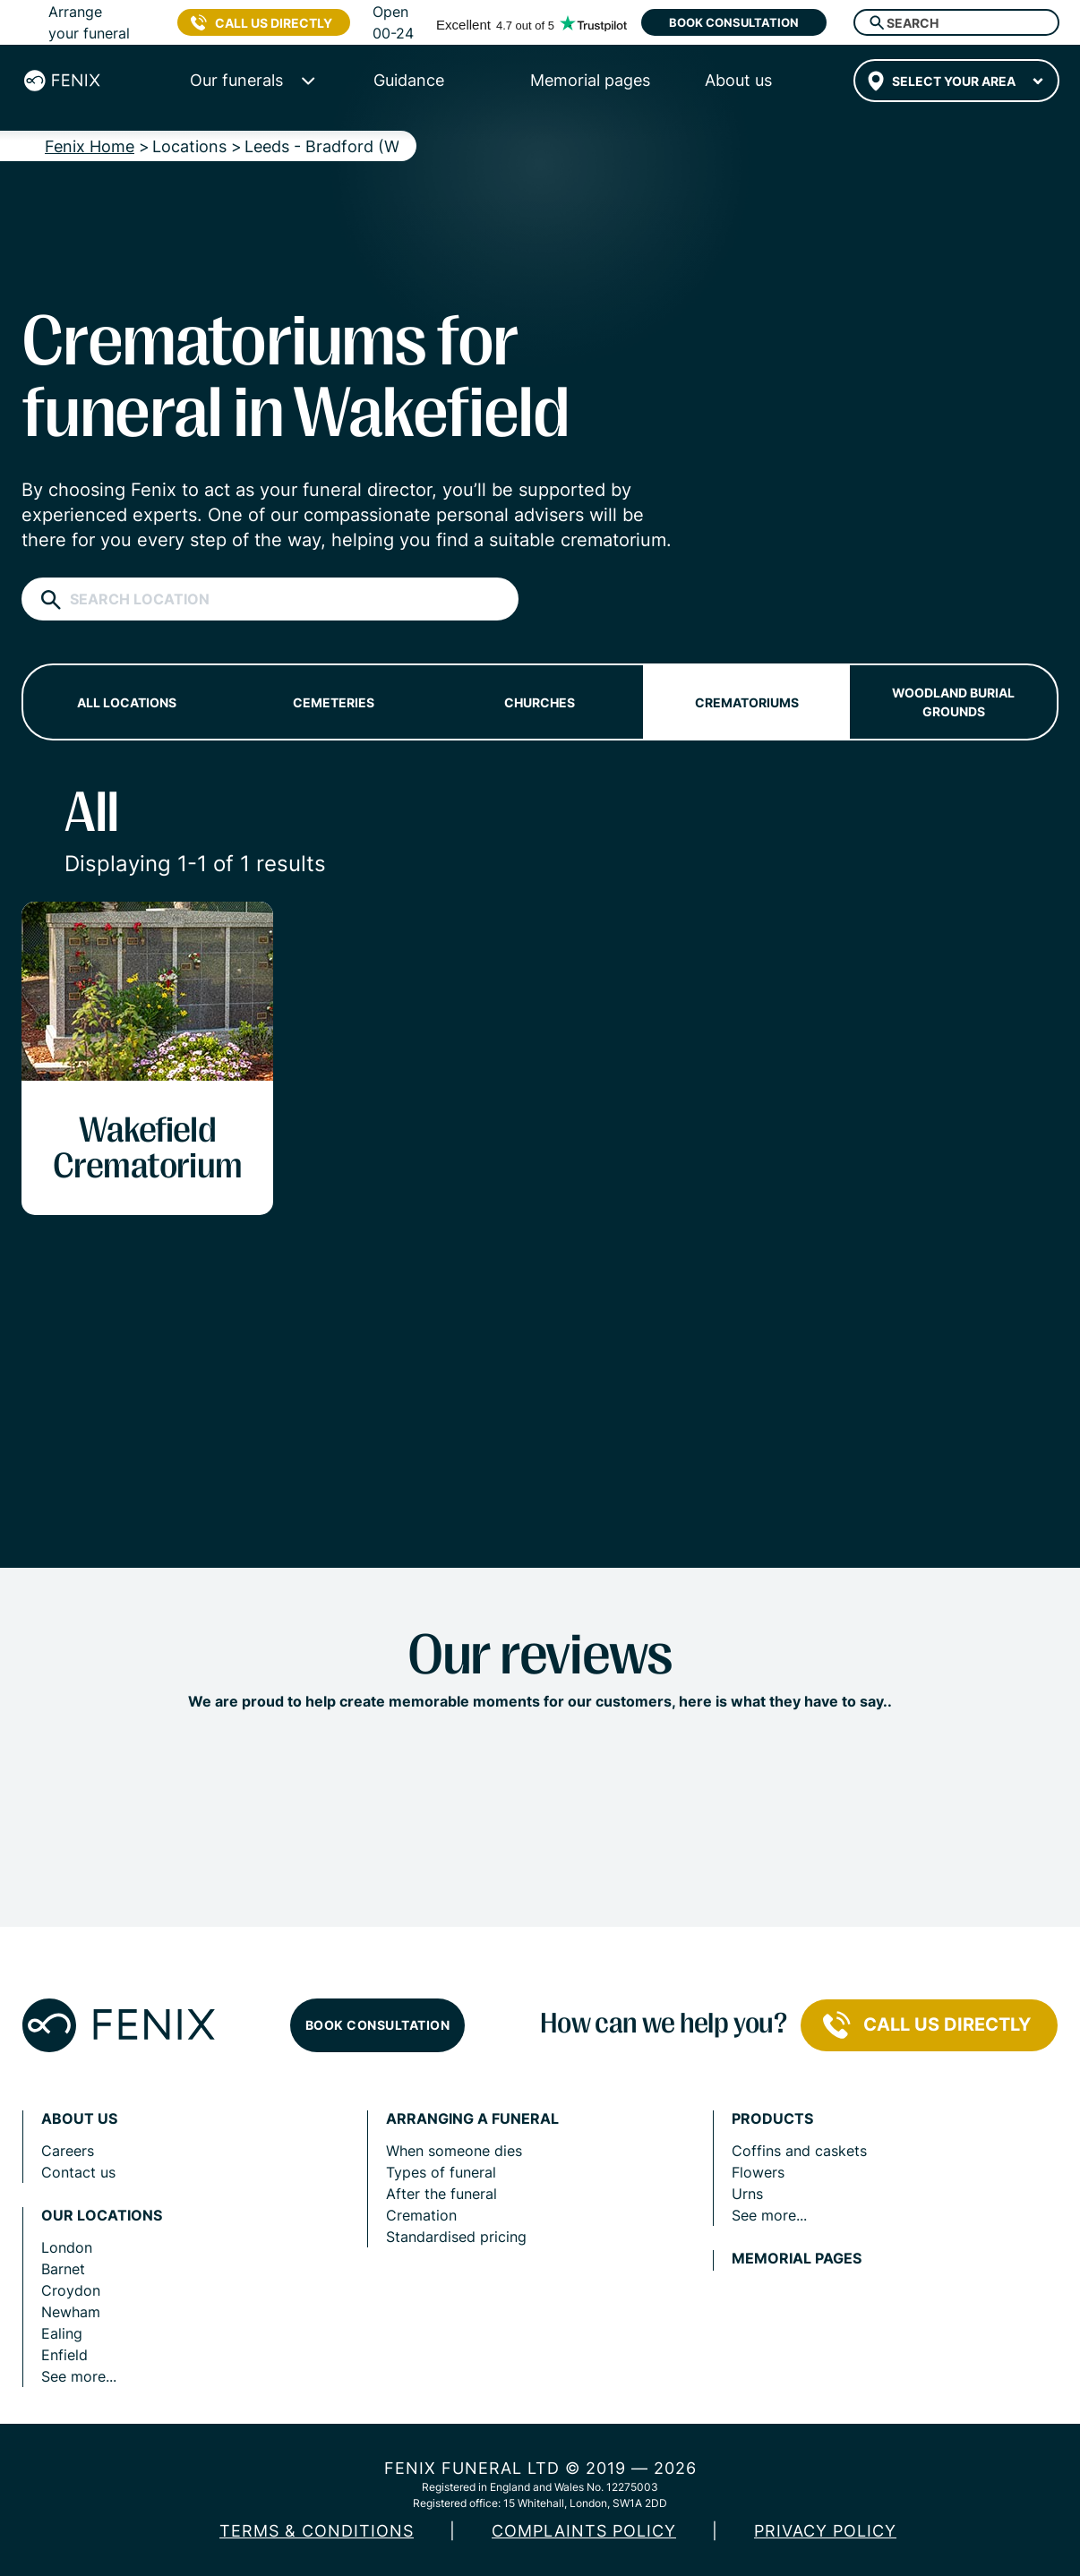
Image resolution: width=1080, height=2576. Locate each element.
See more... (78, 2376)
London (66, 2247)
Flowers (758, 2172)
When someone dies (454, 2151)
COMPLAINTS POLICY (584, 2530)
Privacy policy (825, 2530)
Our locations (101, 2215)
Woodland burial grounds (953, 702)
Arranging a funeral (472, 2118)
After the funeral (441, 2194)
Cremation (421, 2215)
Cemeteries (333, 702)
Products (772, 2118)
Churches (539, 702)
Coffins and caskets (799, 2151)
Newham (70, 2312)
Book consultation (734, 22)
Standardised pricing (456, 2237)
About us (79, 2118)
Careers (67, 2151)
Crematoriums (747, 702)
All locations (126, 702)
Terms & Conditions (316, 2530)
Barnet (63, 2269)
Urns (747, 2194)
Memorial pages (796, 2258)
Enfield (64, 2355)
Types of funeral (441, 2172)
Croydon (70, 2290)
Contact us (78, 2172)
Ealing (61, 2333)
